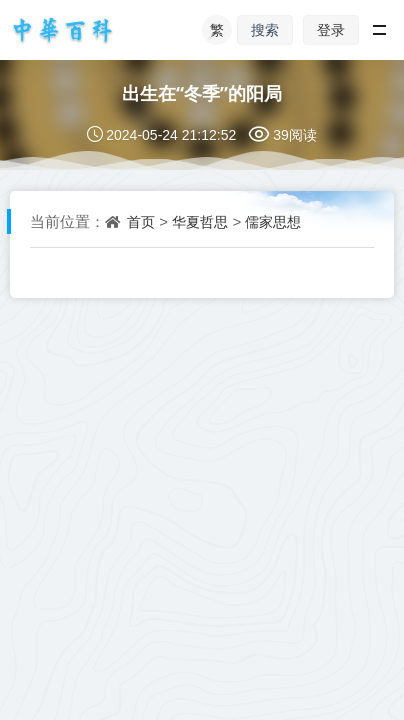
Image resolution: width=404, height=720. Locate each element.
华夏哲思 (200, 222)
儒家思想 (273, 222)
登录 (331, 29)
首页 (141, 222)
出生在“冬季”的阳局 (202, 93)
